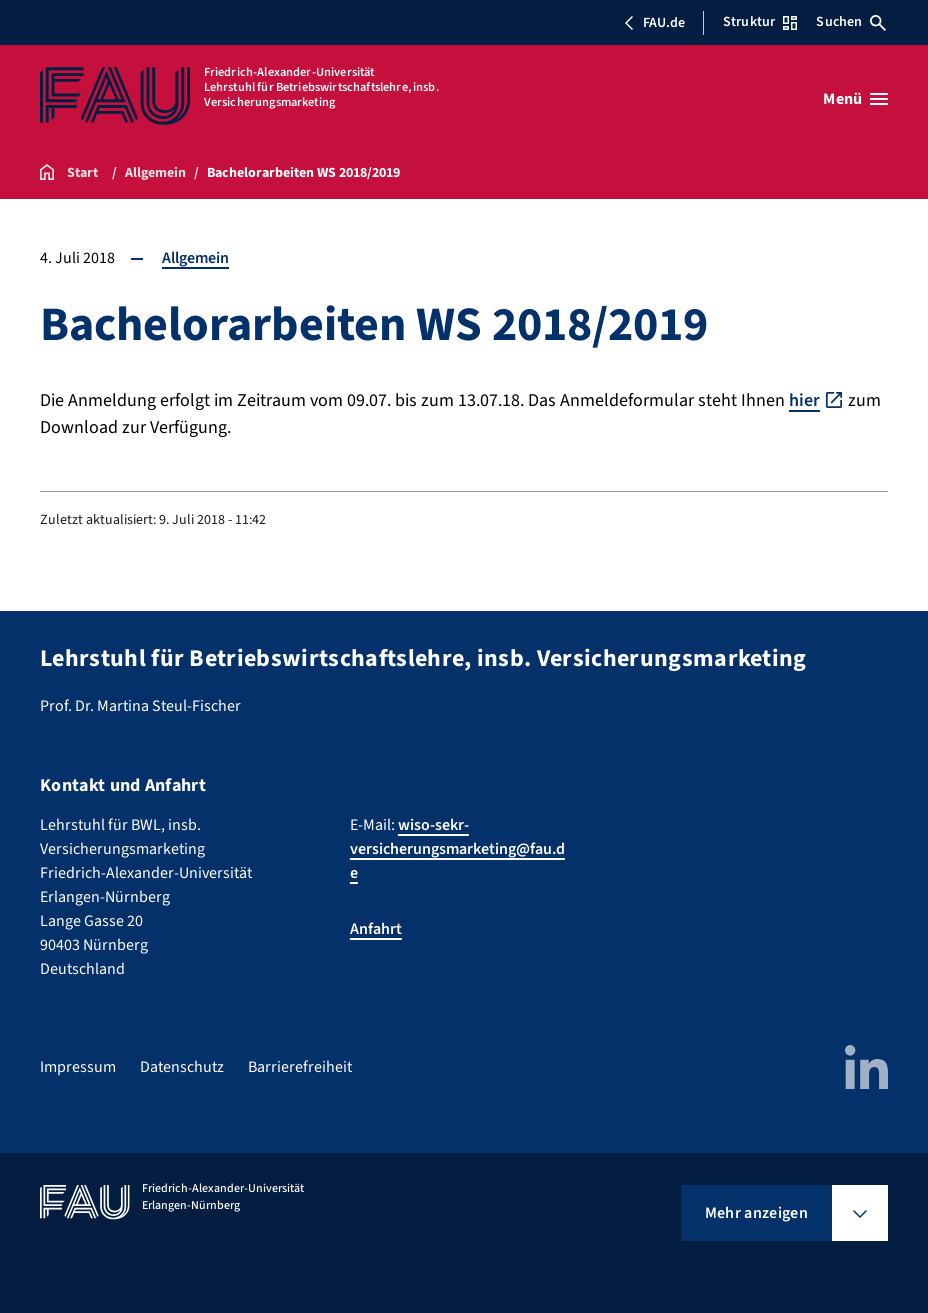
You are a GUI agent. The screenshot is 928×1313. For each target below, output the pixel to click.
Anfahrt (376, 929)
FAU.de (654, 23)
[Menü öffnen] (855, 99)
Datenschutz (182, 1067)
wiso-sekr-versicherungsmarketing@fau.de (457, 849)
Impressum (78, 1067)
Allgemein (195, 258)
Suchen (851, 22)
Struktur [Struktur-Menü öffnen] (760, 22)
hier (804, 400)
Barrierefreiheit (300, 1067)
